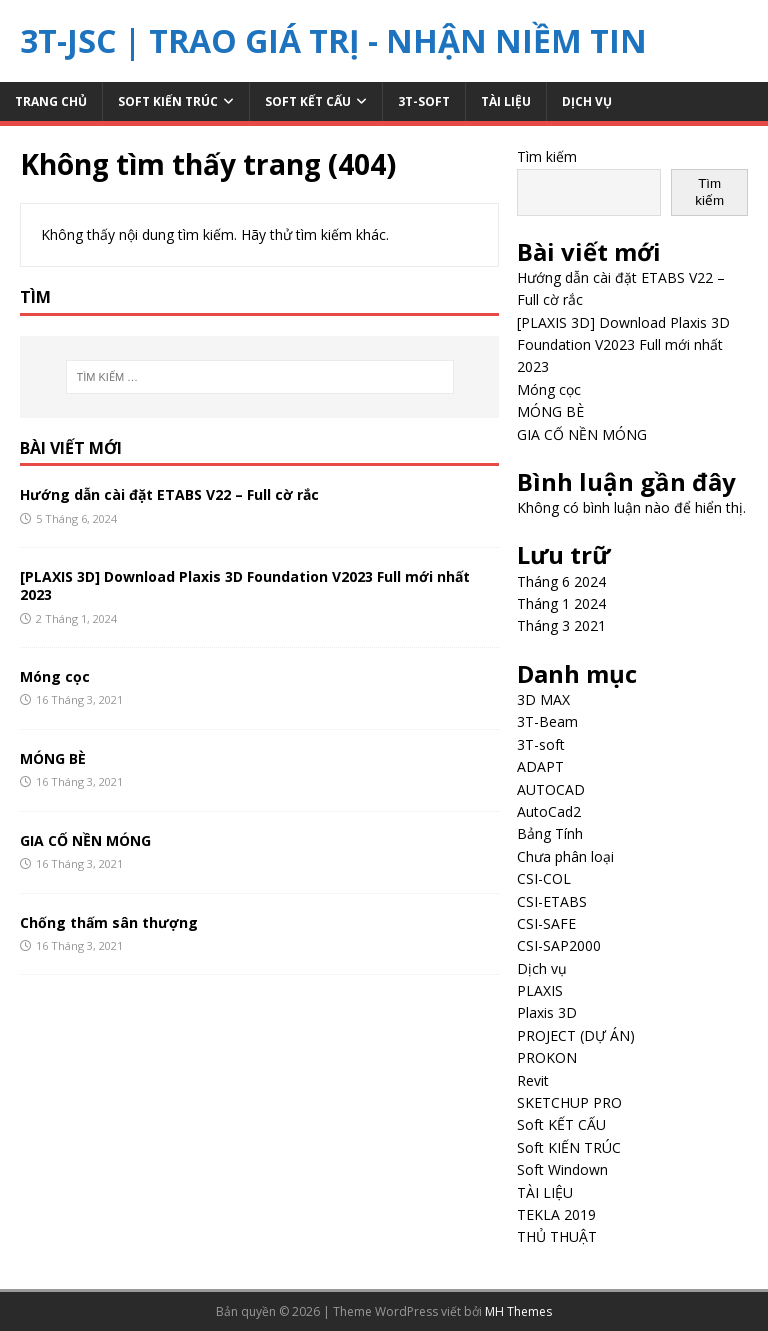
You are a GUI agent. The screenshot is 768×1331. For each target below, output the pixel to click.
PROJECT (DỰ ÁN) (576, 1035)
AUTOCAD (551, 789)
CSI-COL (544, 878)
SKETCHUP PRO (569, 1102)
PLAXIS (540, 990)
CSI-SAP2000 (559, 945)
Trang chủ (51, 101)
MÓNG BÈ (53, 758)
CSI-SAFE (546, 923)
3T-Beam (547, 721)
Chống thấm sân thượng (109, 922)
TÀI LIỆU (506, 101)
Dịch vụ (587, 101)
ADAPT (540, 766)
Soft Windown (562, 1169)
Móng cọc (55, 676)
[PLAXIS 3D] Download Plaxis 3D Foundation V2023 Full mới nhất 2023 (245, 585)
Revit (533, 1080)
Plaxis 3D (547, 1012)
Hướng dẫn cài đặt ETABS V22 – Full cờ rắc (169, 494)
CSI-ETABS (552, 901)
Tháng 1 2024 (561, 603)
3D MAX (543, 699)
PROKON (547, 1057)
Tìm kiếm (547, 156)
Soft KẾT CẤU (308, 101)
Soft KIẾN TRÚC (168, 101)
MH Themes (518, 1311)
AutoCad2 (549, 811)
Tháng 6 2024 (561, 581)
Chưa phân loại (565, 856)
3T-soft (424, 101)
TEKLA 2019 (556, 1214)
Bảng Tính (550, 833)
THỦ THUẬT (557, 1236)
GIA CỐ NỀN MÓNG (85, 840)
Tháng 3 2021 (561, 625)
